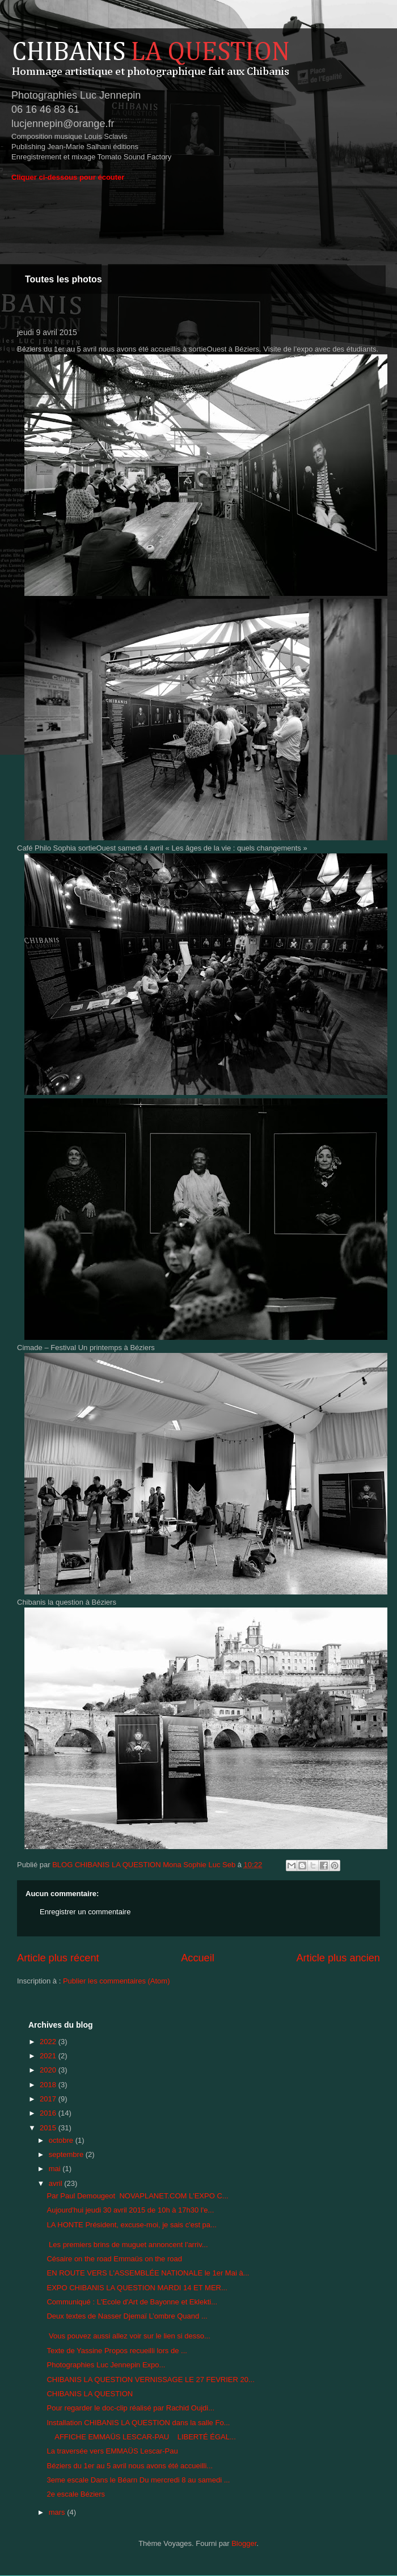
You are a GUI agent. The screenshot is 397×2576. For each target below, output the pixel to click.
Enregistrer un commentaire (85, 1911)
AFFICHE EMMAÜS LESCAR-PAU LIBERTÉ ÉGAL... (141, 2437)
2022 (49, 2041)
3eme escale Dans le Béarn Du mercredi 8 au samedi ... (138, 2480)
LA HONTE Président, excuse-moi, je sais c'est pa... (131, 2224)
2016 (49, 2113)
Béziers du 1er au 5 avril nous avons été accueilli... (130, 2465)
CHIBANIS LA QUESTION (90, 2393)
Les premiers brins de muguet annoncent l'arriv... (127, 2244)
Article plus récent (58, 1958)
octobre (62, 2140)
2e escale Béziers (76, 2494)
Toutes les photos (63, 279)
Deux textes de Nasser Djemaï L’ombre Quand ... (127, 2316)
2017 (49, 2099)
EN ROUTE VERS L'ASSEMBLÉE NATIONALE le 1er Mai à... (148, 2273)
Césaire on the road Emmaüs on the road (114, 2258)
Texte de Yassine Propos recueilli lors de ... (117, 2350)
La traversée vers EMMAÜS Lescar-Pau (112, 2451)
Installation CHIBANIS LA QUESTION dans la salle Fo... (138, 2422)
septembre (67, 2154)
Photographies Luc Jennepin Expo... (106, 2365)
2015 (49, 2128)
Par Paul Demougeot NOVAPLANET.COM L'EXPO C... (137, 2196)
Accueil (197, 1958)
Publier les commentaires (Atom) (116, 1981)
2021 (49, 2056)
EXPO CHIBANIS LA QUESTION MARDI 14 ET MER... (137, 2287)
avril (56, 2183)
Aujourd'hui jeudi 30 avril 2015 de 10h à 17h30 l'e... (130, 2210)
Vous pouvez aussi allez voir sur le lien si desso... (128, 2336)
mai (56, 2168)
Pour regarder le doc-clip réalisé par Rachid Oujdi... (130, 2408)
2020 (49, 2070)
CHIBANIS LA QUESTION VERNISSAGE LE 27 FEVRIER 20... (150, 2379)
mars (58, 2512)
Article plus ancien (338, 1958)
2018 (49, 2084)
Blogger (243, 2543)
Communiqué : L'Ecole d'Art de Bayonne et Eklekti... (132, 2302)
